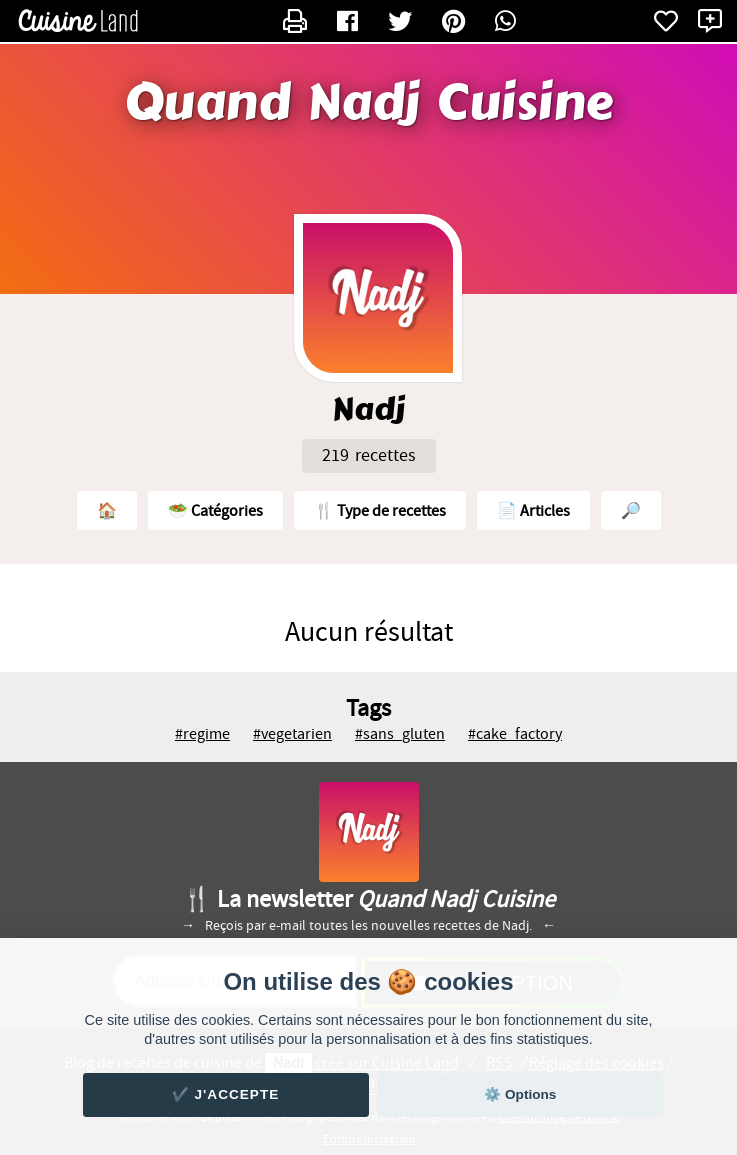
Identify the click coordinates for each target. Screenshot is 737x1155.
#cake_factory (515, 734)
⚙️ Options (520, 1094)
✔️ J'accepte (226, 1094)
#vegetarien (292, 734)
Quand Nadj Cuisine (369, 103)
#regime (202, 734)
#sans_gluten (400, 734)
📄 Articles (533, 511)
